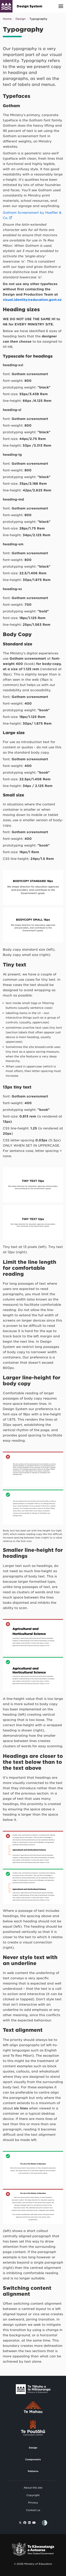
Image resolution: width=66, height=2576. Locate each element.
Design (20, 19)
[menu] (60, 6)
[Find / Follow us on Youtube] (34, 2522)
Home (7, 19)
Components (33, 2459)
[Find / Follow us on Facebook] (24, 2522)
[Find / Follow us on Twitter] (20, 2522)
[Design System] (6, 6)
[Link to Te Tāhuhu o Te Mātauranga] (33, 2390)
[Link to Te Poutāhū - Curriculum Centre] (33, 2428)
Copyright (33, 2495)
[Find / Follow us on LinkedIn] (29, 2522)
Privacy (33, 2502)
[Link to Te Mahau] (33, 2407)
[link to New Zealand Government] (33, 2551)
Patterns (33, 2471)
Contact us (33, 2510)
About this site (33, 2487)
